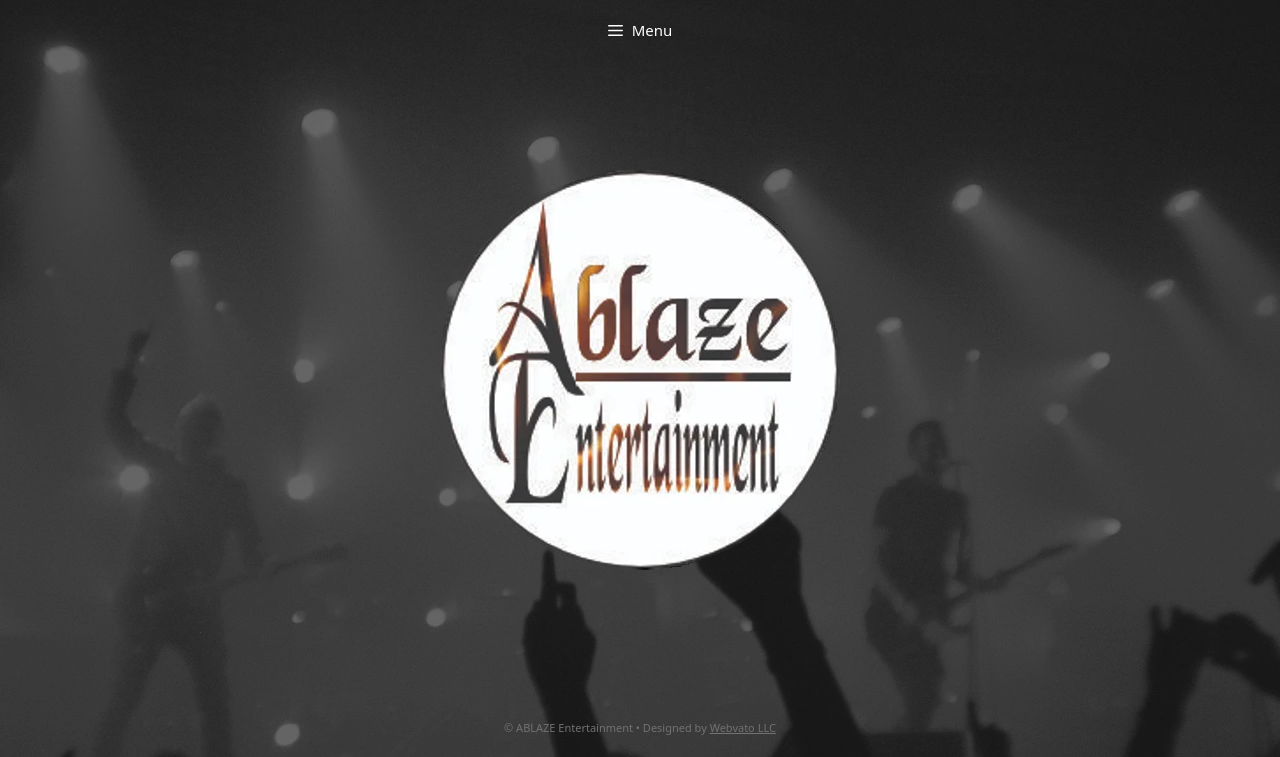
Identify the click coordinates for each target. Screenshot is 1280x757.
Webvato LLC (743, 727)
